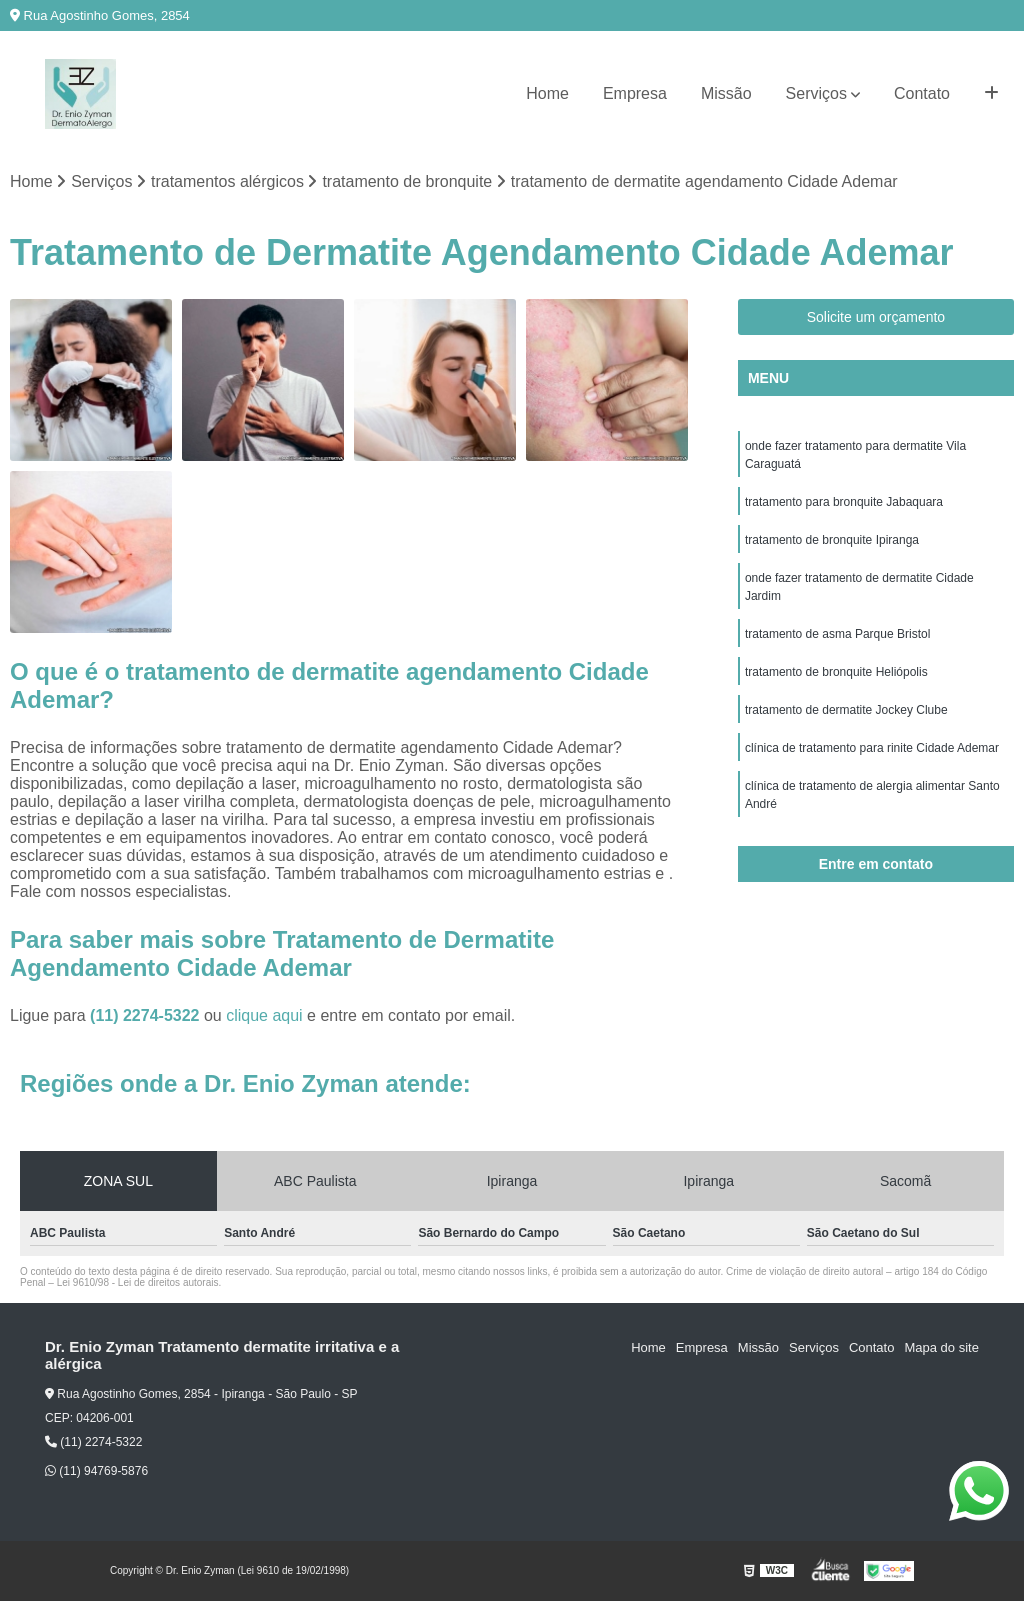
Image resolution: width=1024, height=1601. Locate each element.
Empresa (635, 93)
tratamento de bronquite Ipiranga (832, 540)
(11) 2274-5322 (147, 1015)
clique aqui (264, 1015)
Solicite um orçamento (876, 317)
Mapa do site (941, 1347)
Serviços (816, 93)
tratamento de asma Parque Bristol (837, 634)
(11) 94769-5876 (96, 1471)
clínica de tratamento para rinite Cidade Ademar (872, 748)
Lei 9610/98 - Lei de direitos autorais (138, 1282)
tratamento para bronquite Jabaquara (844, 502)
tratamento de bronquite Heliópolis (836, 672)
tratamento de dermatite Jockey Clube (846, 710)
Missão (726, 93)
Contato (922, 93)
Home (547, 93)
